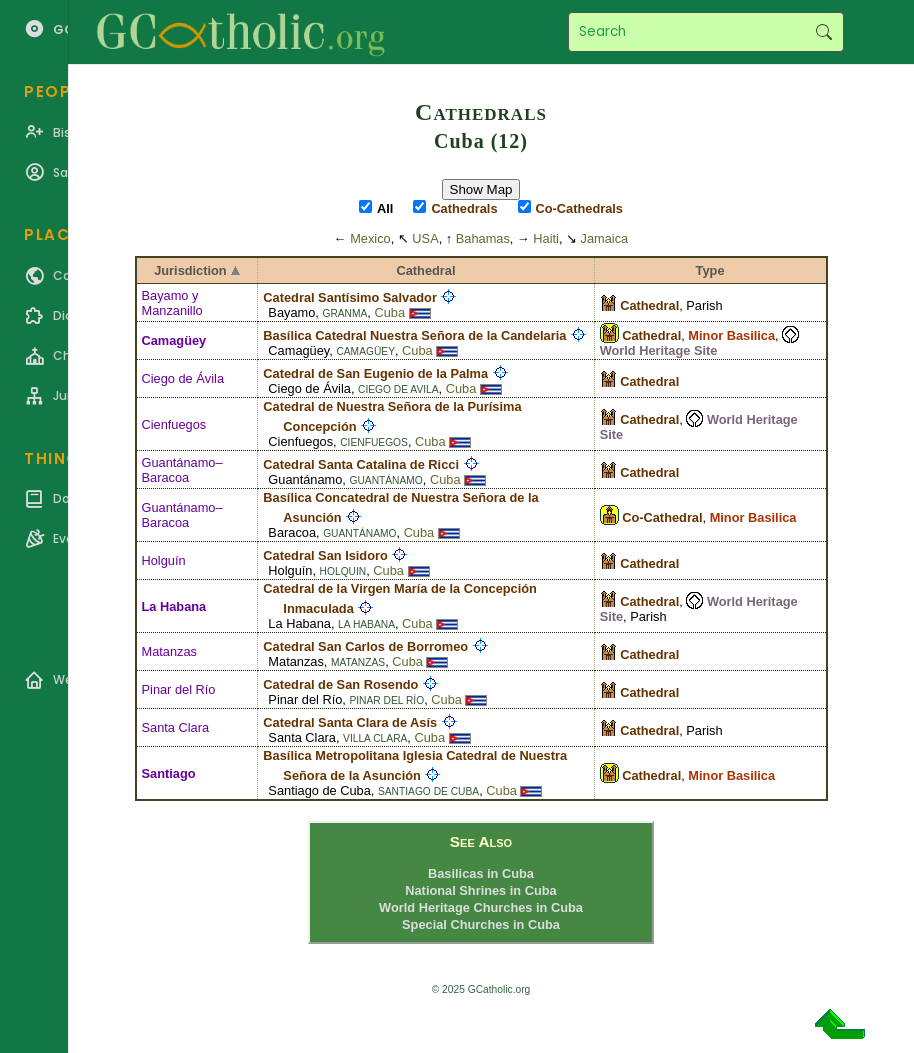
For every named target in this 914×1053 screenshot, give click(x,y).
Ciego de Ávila (183, 378)
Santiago (169, 773)
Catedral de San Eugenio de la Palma (375, 373)
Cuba (389, 312)
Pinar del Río (179, 689)
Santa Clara (176, 727)
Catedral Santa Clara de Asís (350, 722)
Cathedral (651, 335)
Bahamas (483, 238)
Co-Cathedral (662, 517)
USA (425, 238)
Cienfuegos (174, 424)
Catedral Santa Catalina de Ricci (361, 464)
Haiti (546, 238)
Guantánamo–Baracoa (182, 470)
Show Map (481, 189)
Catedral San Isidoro (325, 555)
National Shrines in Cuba (480, 890)
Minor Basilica (731, 335)
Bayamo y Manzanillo (172, 303)
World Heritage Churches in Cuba (481, 907)
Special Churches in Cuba (481, 924)
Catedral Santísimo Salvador (350, 297)
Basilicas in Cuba (481, 873)
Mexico (370, 238)
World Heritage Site (659, 350)
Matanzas (169, 651)
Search (823, 32)
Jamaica (605, 238)
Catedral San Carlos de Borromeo (365, 646)
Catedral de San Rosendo (340, 684)
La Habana (174, 606)
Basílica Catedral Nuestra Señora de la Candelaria (414, 335)
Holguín (164, 560)
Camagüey (174, 340)
